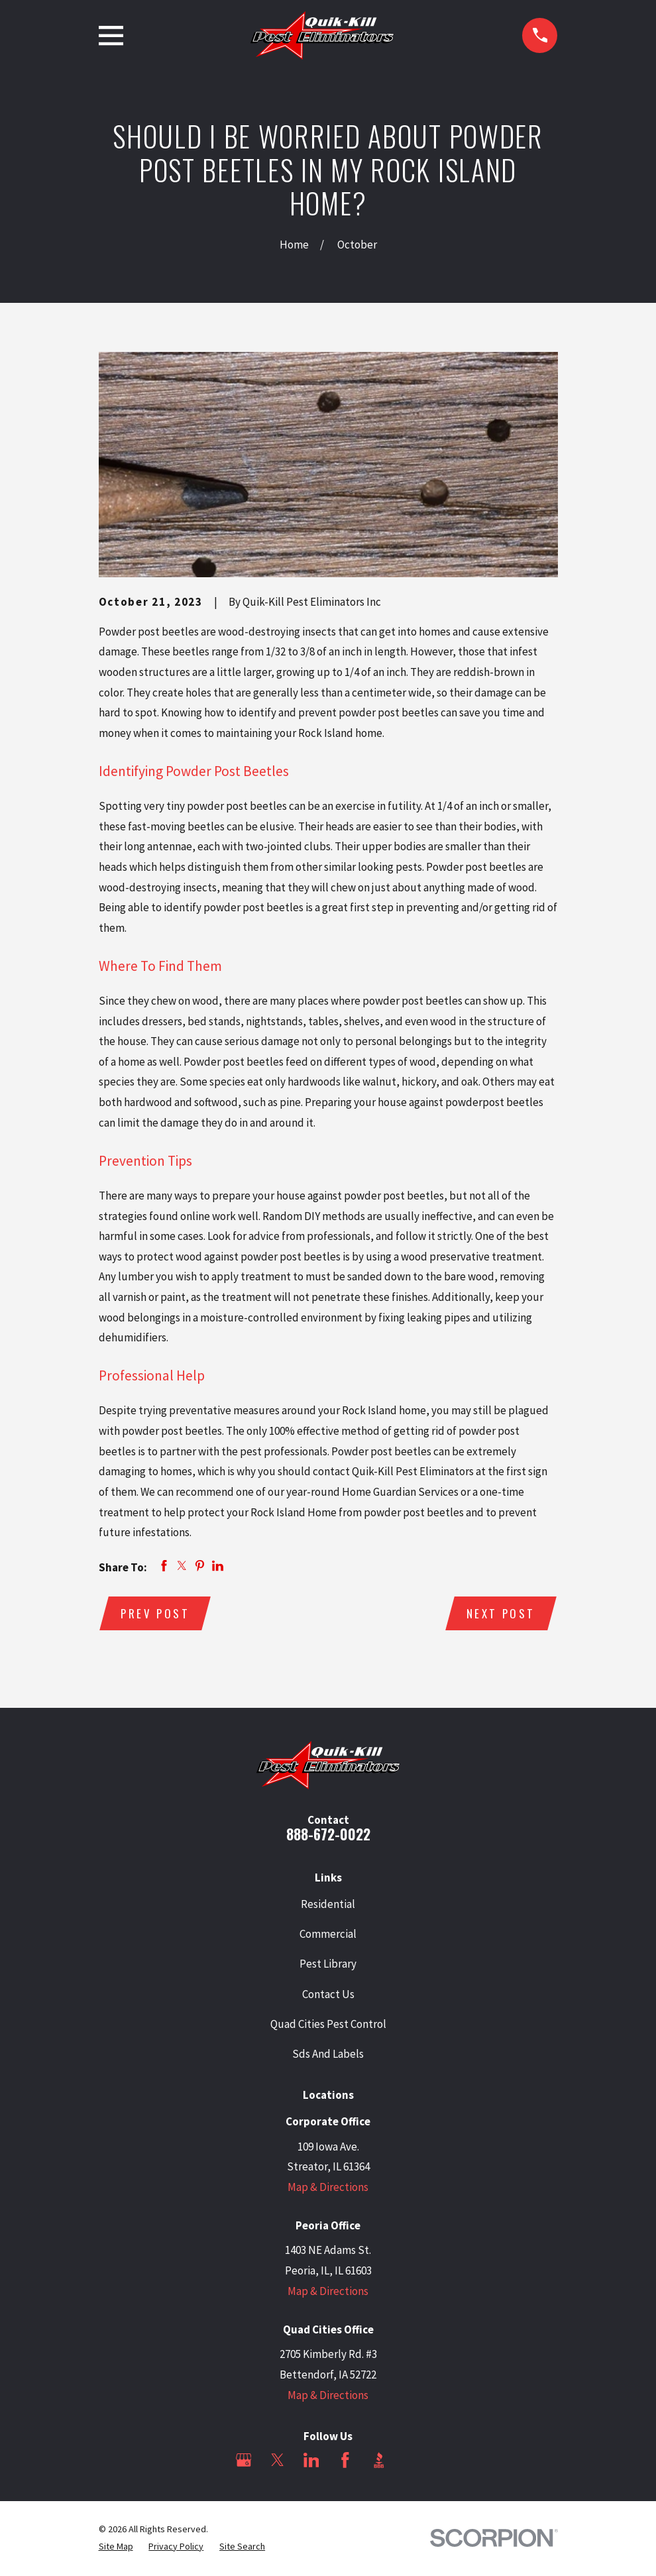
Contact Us (328, 1995)
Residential (328, 1905)
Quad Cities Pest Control (328, 2024)
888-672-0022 (328, 1835)
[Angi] (413, 2461)
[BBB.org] (379, 2461)
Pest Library (328, 1965)
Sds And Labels (328, 2054)
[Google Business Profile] (244, 2461)
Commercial (328, 1935)
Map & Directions (328, 2187)
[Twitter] (278, 2461)
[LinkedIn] (311, 2461)
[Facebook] (345, 2461)
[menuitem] (116, 2547)
